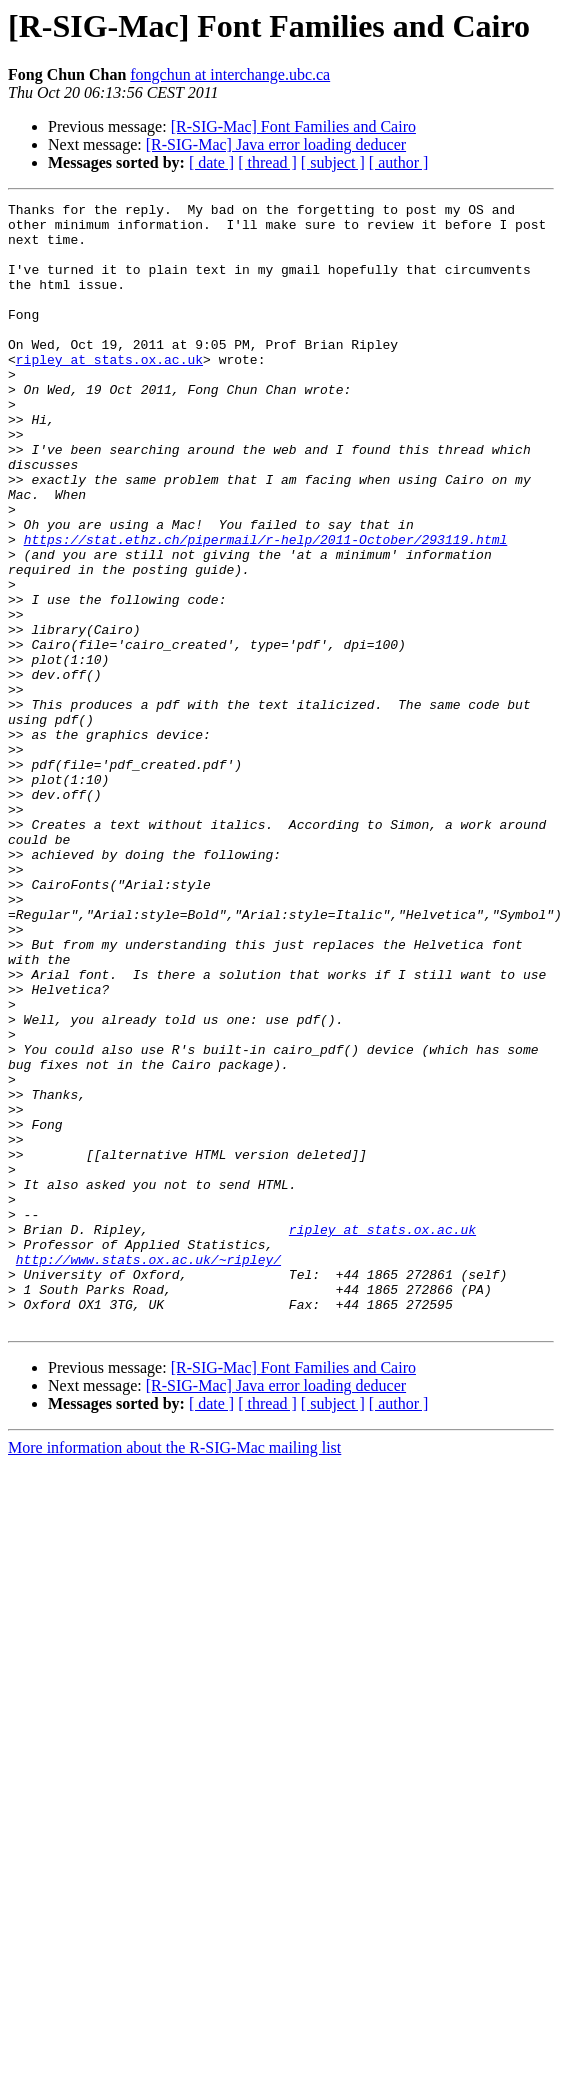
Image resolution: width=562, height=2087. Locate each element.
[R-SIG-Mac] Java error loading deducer (276, 144)
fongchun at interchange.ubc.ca (230, 74)
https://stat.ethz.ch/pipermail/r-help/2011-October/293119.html (266, 608)
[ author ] (399, 162)
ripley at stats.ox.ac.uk (109, 392)
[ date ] (211, 162)
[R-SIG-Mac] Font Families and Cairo (293, 126)
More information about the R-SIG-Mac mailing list (174, 1672)
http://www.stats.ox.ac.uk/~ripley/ (148, 1472)
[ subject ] (333, 162)
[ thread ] (267, 162)
